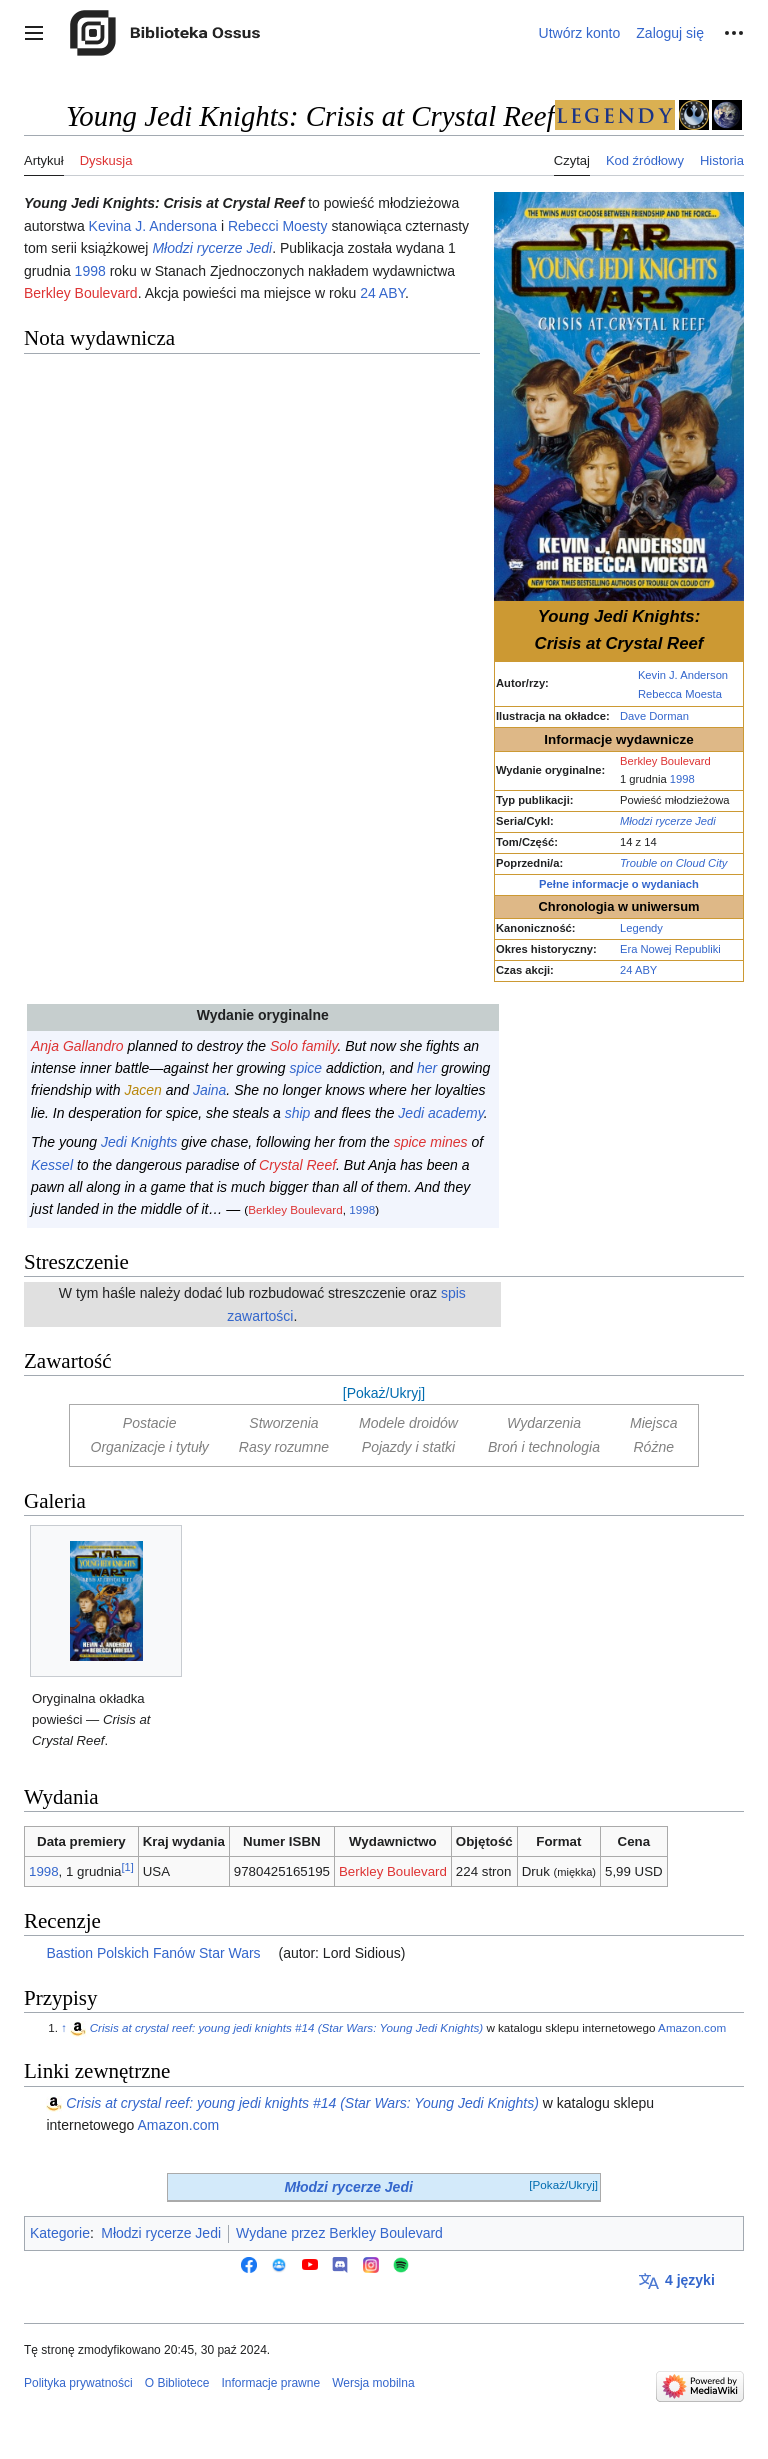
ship (298, 1113)
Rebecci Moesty (278, 226)
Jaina (209, 1090)
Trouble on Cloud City (673, 863)
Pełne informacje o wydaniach (619, 884)
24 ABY (638, 970)
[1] (127, 1867)
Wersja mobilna (373, 2383)
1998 (682, 779)
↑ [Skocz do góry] (64, 2027)
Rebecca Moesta (680, 694)
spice (305, 1068)
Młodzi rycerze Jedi (668, 821)
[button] (34, 33)
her (427, 1068)
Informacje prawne (270, 2383)
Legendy (641, 928)
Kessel (52, 1165)
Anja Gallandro (77, 1046)
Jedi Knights (139, 1142)
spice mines (431, 1142)
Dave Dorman (654, 716)
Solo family (303, 1046)
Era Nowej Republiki (670, 949)
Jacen (142, 1090)
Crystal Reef (297, 1165)
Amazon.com (692, 2027)
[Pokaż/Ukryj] (384, 1393)
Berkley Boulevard (665, 761)
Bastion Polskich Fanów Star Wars (153, 1953)
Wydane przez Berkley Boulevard (339, 2233)
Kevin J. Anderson (683, 675)
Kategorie (60, 2233)
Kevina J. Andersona (153, 226)
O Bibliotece (177, 2383)
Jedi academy (440, 1113)
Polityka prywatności (78, 2383)
